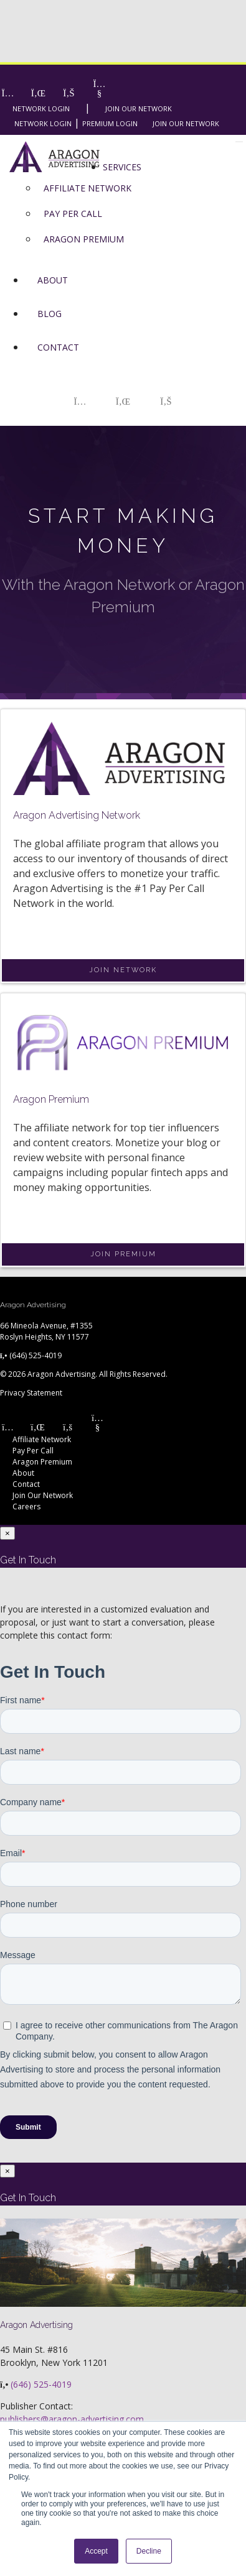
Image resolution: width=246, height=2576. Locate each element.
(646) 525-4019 (35, 1355)
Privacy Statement (31, 1392)
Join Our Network (138, 108)
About (52, 280)
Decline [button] (148, 2551)
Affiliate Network (41, 1439)
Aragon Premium (42, 1461)
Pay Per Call (33, 1450)
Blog (49, 314)
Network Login (41, 108)
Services (122, 167)
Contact (58, 347)
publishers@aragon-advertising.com (72, 2419)
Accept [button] (96, 2551)
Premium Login (110, 123)
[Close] (7, 1533)
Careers (26, 1506)
